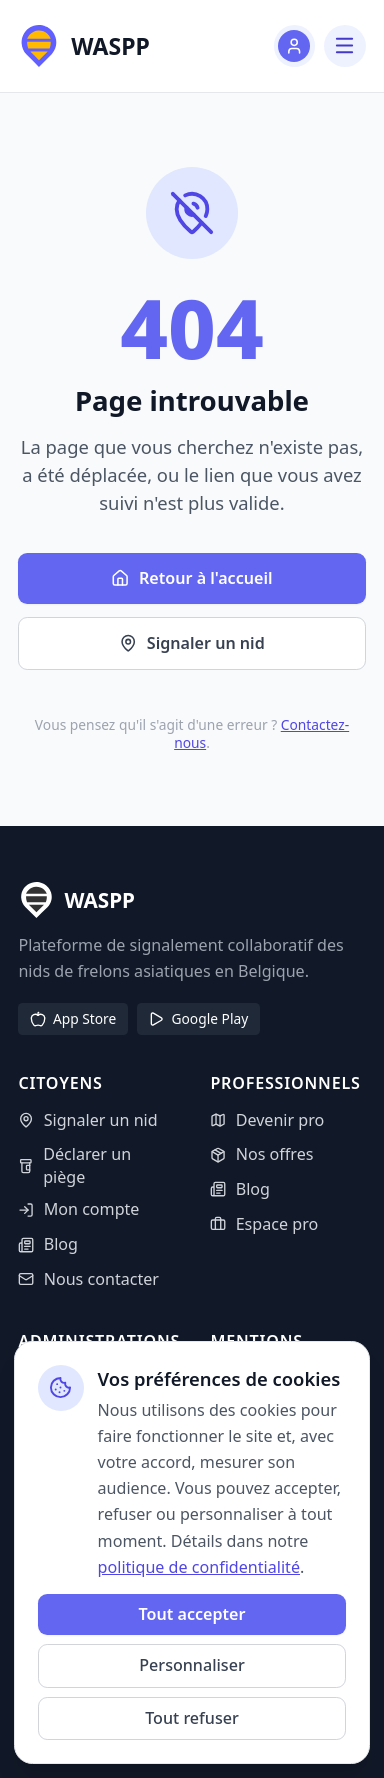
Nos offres (261, 1154)
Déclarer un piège (74, 1165)
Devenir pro (267, 1120)
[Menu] (344, 45)
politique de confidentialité (199, 1567)
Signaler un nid (192, 643)
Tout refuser (192, 1718)
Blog (48, 1244)
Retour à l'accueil (191, 578)
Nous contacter (88, 1279)
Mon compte (78, 1209)
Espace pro (264, 1224)
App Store (73, 1018)
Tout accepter (192, 1614)
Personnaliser (191, 1665)
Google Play (198, 1018)
